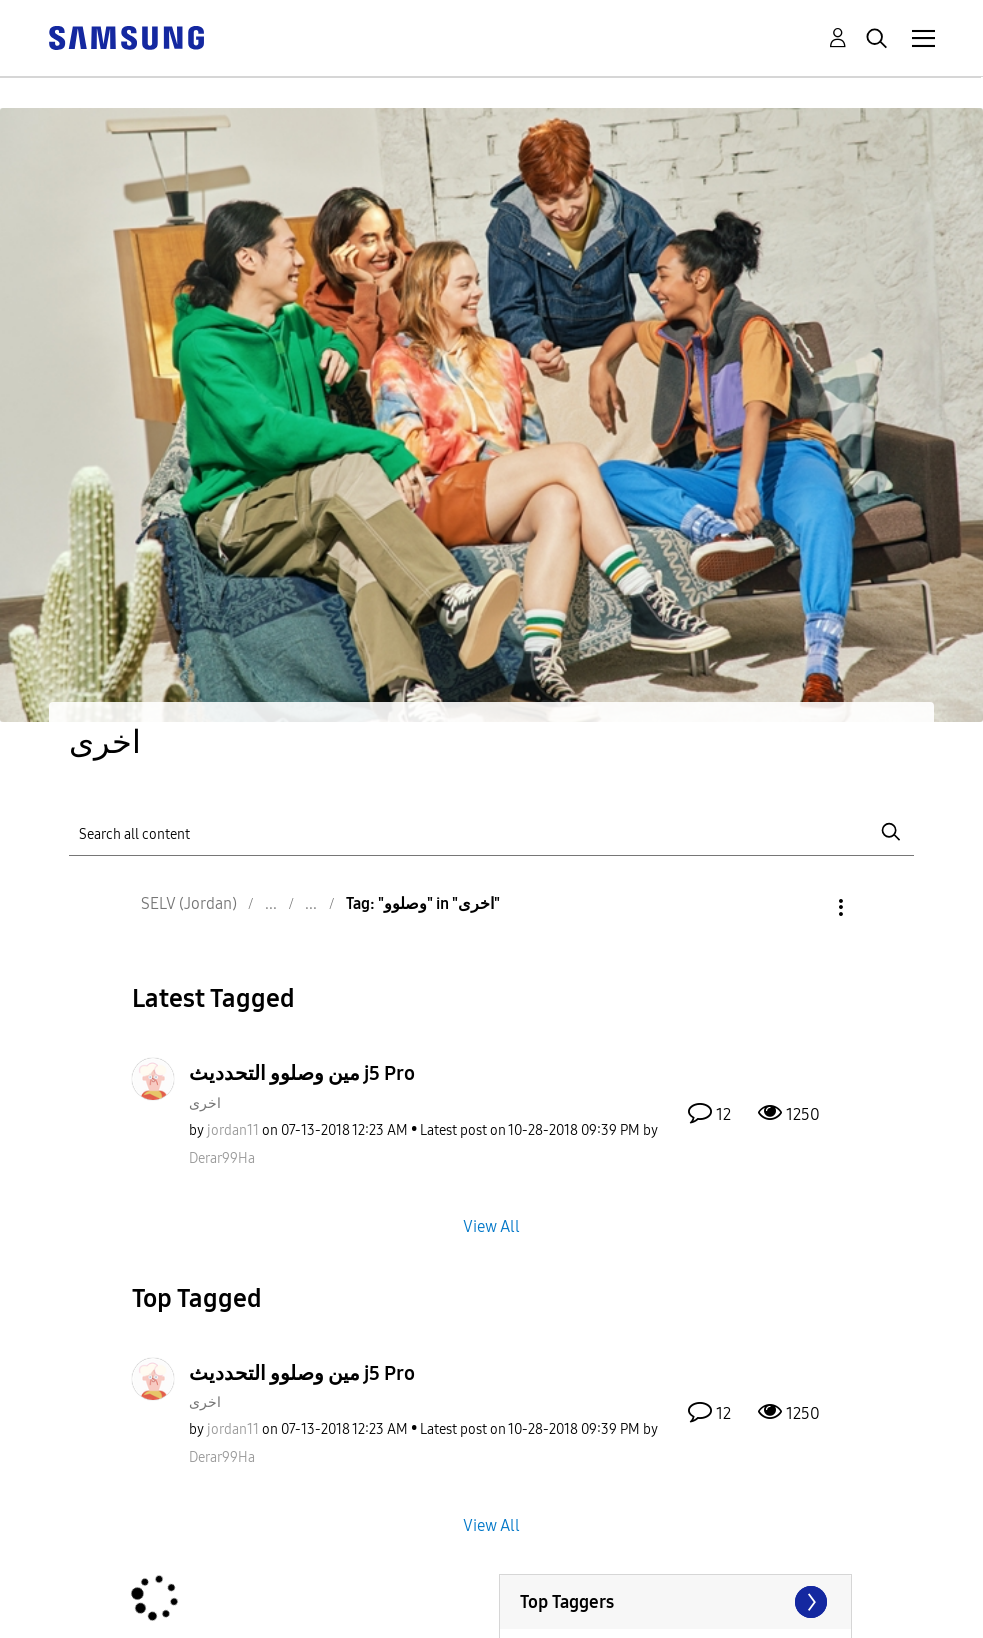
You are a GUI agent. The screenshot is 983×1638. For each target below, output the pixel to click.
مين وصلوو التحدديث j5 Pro (302, 1073)
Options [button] (807, 907)
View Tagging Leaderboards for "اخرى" (675, 1602)
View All (491, 1225)
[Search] (491, 832)
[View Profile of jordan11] (233, 1130)
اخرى (205, 1103)
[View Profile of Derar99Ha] (222, 1158)
